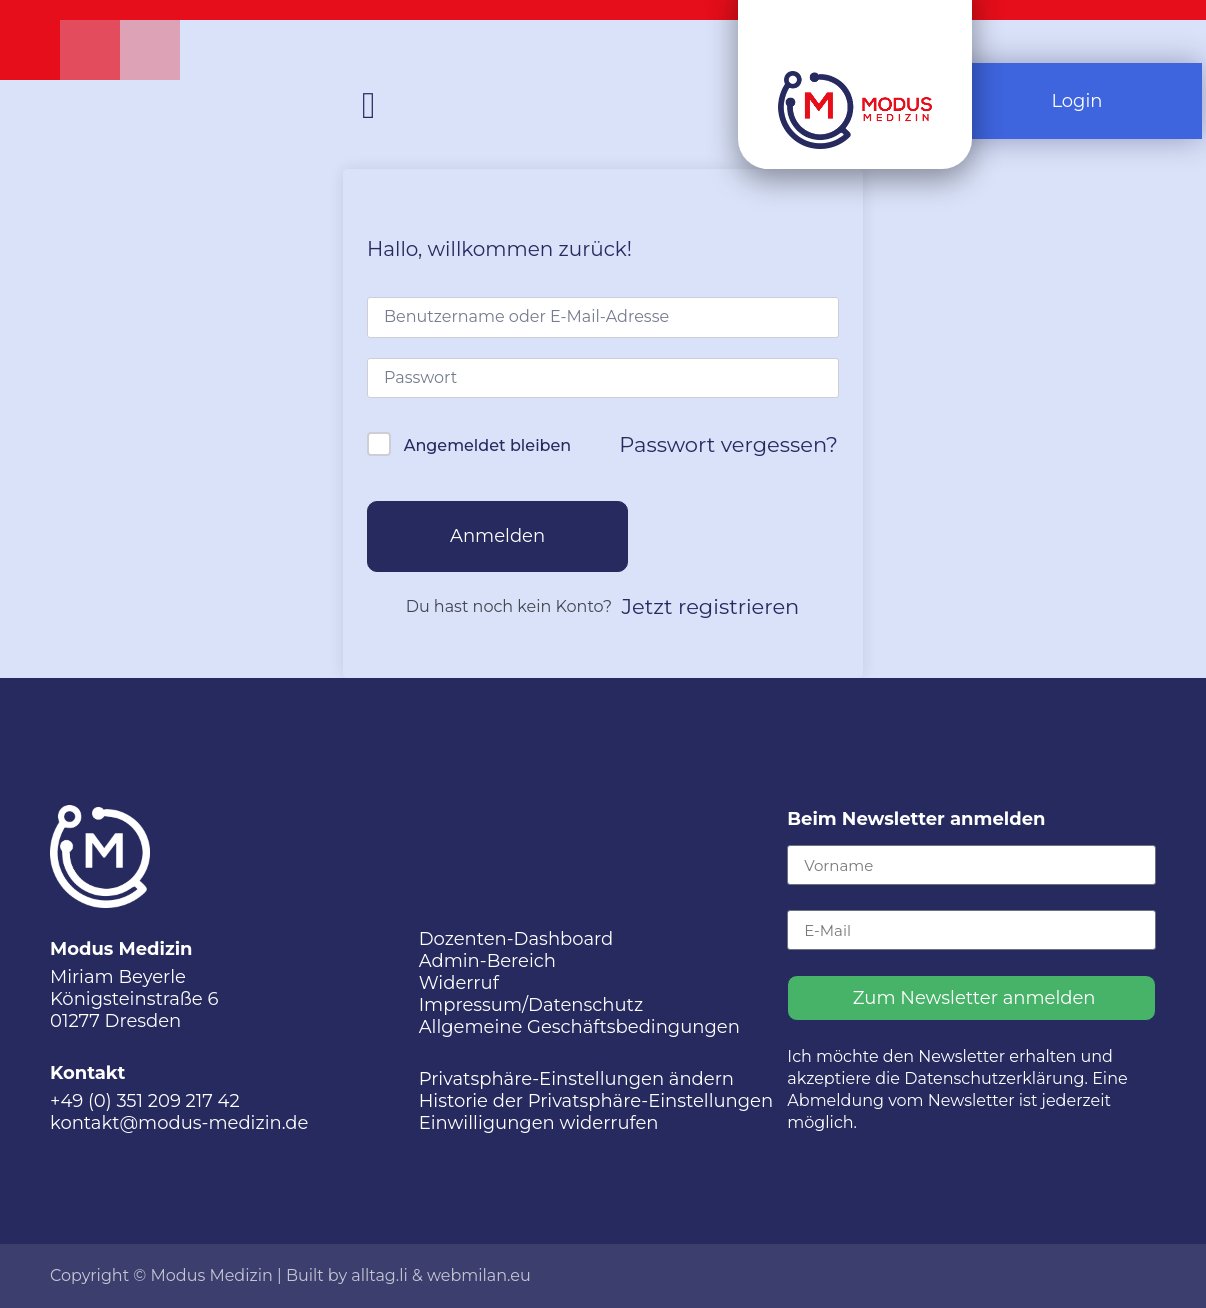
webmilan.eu (479, 1275)
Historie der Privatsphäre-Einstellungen (596, 1101)
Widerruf (459, 983)
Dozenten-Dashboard (516, 939)
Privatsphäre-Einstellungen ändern (576, 1079)
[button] (369, 106)
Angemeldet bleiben (487, 445)
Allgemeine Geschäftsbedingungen (579, 1027)
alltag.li (379, 1275)
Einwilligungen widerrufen (539, 1123)
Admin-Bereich (487, 961)
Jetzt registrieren (711, 606)
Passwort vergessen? (728, 444)
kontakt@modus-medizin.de (179, 1123)
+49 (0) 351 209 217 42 (145, 1101)
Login (1076, 101)
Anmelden (497, 536)
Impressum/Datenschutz (531, 1005)
